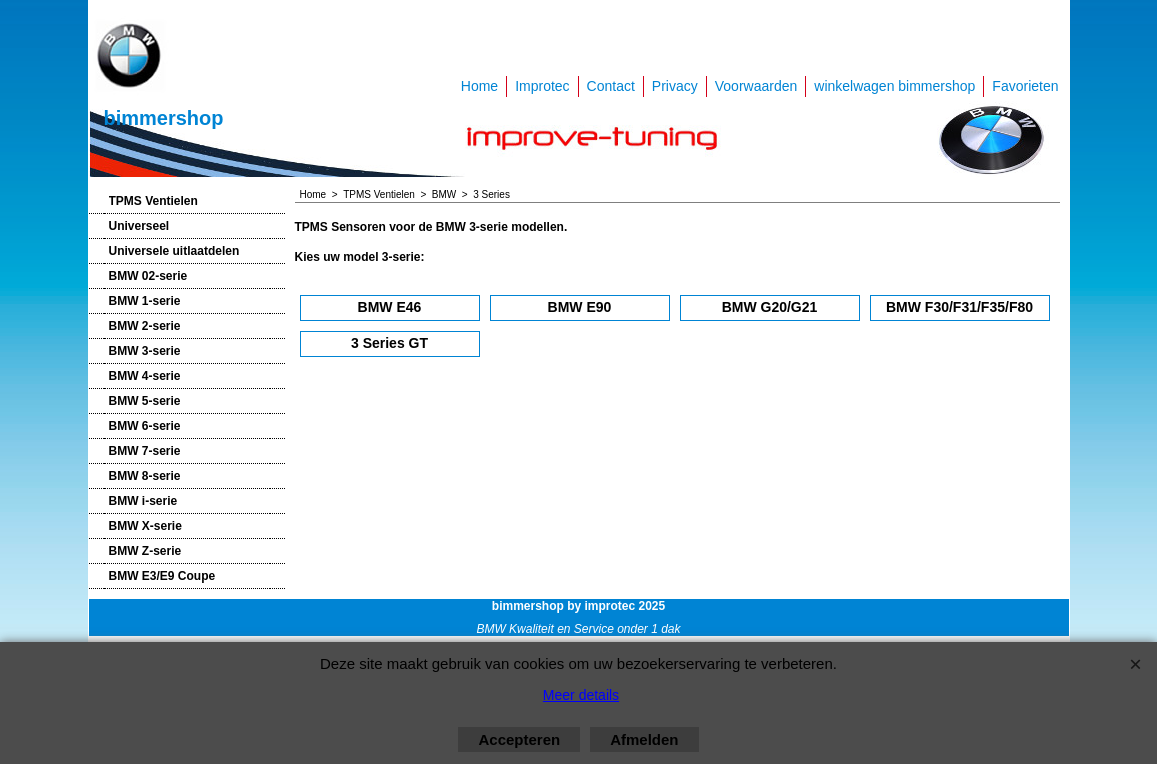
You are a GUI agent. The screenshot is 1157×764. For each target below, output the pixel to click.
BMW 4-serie (145, 376)
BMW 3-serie (145, 351)
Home (479, 86)
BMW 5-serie (145, 401)
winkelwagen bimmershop (894, 86)
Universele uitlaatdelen (174, 251)
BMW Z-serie (145, 551)
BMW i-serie (143, 501)
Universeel (139, 226)
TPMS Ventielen (153, 201)
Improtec (542, 86)
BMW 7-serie (145, 451)
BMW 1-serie (145, 301)
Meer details (581, 695)
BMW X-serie (145, 526)
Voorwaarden (756, 86)
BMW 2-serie (145, 326)
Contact (611, 86)
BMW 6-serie (145, 426)
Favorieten (1025, 86)
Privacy (675, 86)
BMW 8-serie (145, 476)
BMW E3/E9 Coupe (162, 576)
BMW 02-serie (148, 276)
